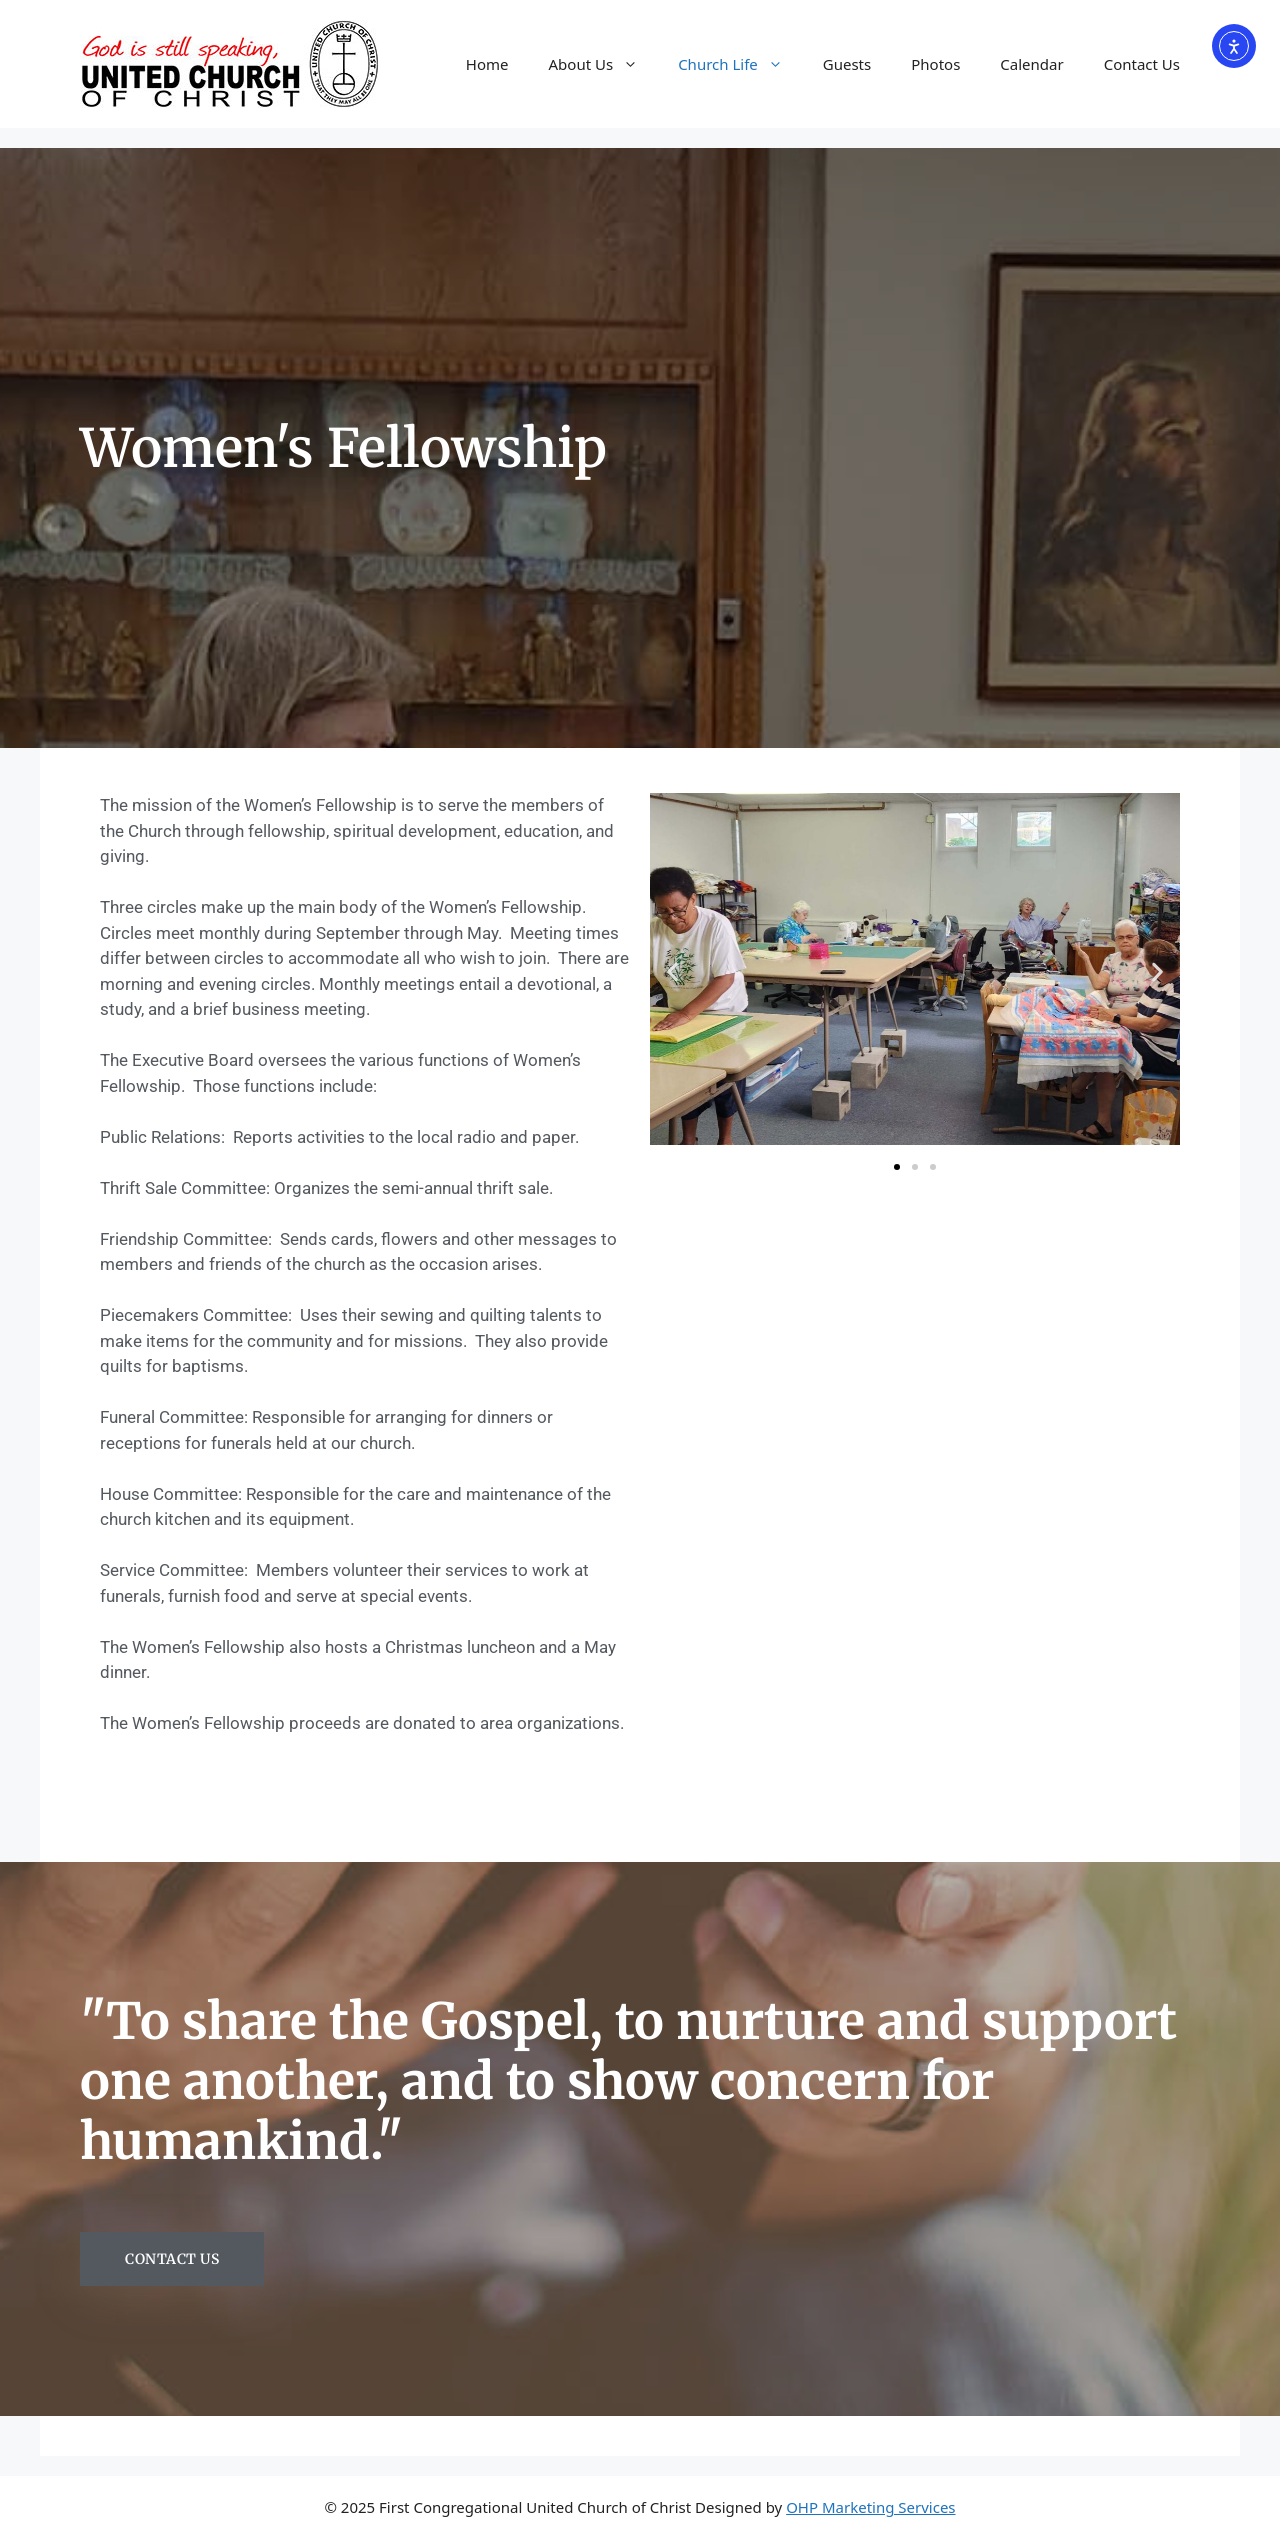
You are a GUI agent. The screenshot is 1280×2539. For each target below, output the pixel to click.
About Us (604, 64)
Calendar (1031, 64)
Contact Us (1142, 64)
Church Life (740, 64)
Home (487, 64)
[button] (672, 972)
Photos (935, 64)
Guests (847, 64)
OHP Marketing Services (870, 2507)
